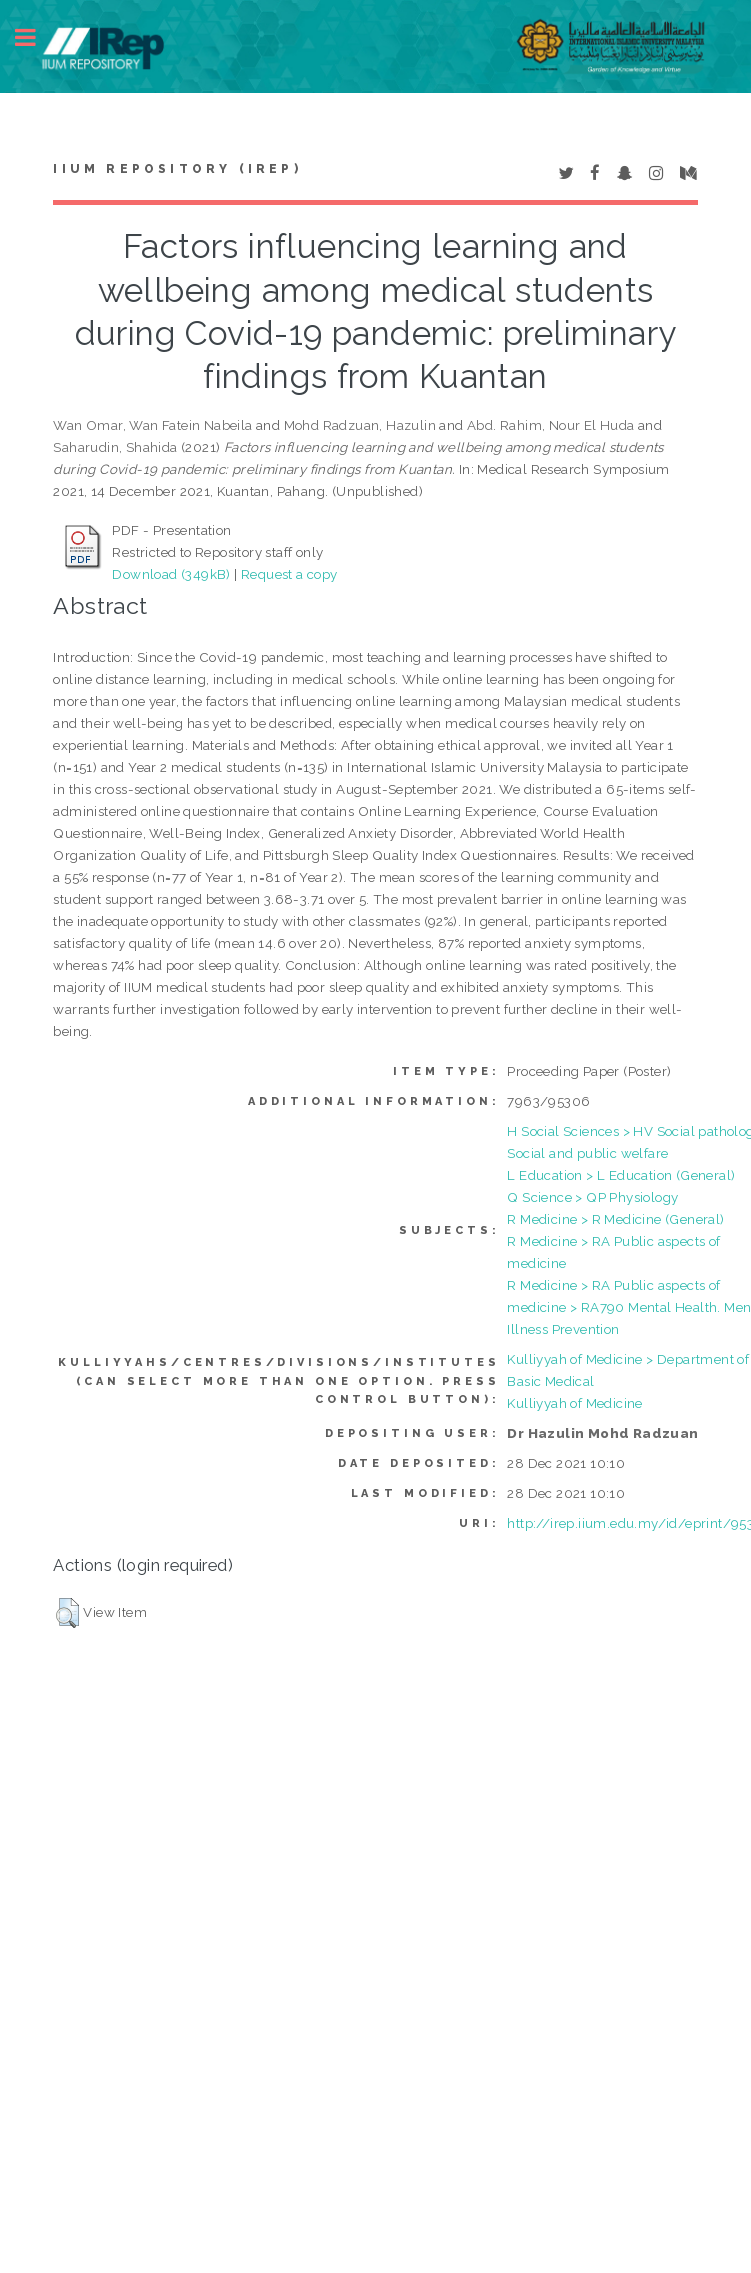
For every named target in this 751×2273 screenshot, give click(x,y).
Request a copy (289, 574)
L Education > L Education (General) (621, 1175)
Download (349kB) (171, 574)
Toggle (36, 37)
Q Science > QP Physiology (592, 1197)
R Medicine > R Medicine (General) (615, 1219)
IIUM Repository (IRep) (177, 169)
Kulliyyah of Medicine (574, 1403)
